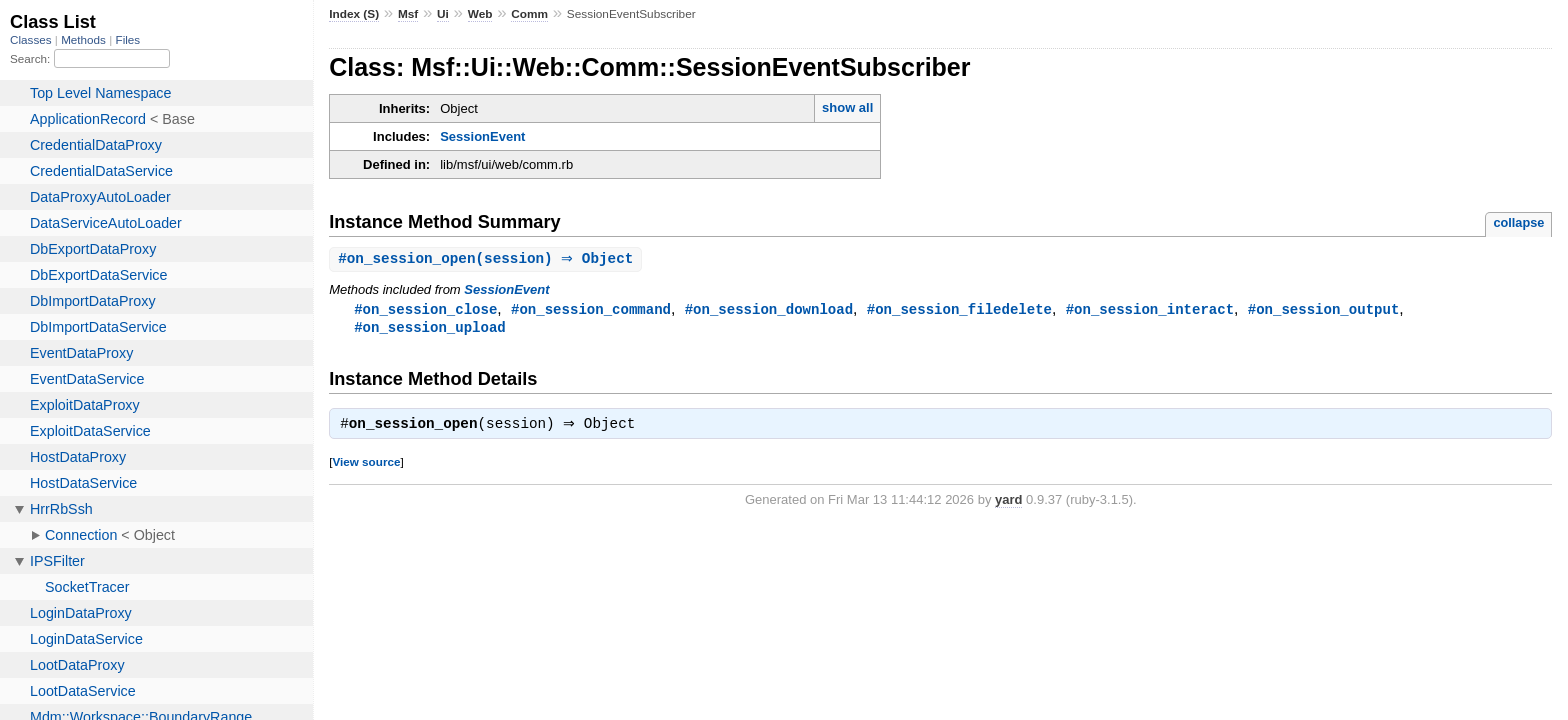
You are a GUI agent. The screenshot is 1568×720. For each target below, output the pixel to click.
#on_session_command (591, 310)
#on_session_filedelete (959, 310)
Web (480, 14)
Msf (408, 14)
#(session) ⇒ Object (488, 259)
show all (847, 107)
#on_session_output (1324, 310)
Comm (529, 14)
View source (366, 466)
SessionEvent (482, 136)
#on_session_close (425, 310)
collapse (1518, 222)
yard (1008, 504)
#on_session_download (769, 310)
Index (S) (354, 14)
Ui (443, 14)
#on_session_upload (430, 329)
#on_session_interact (1150, 310)
